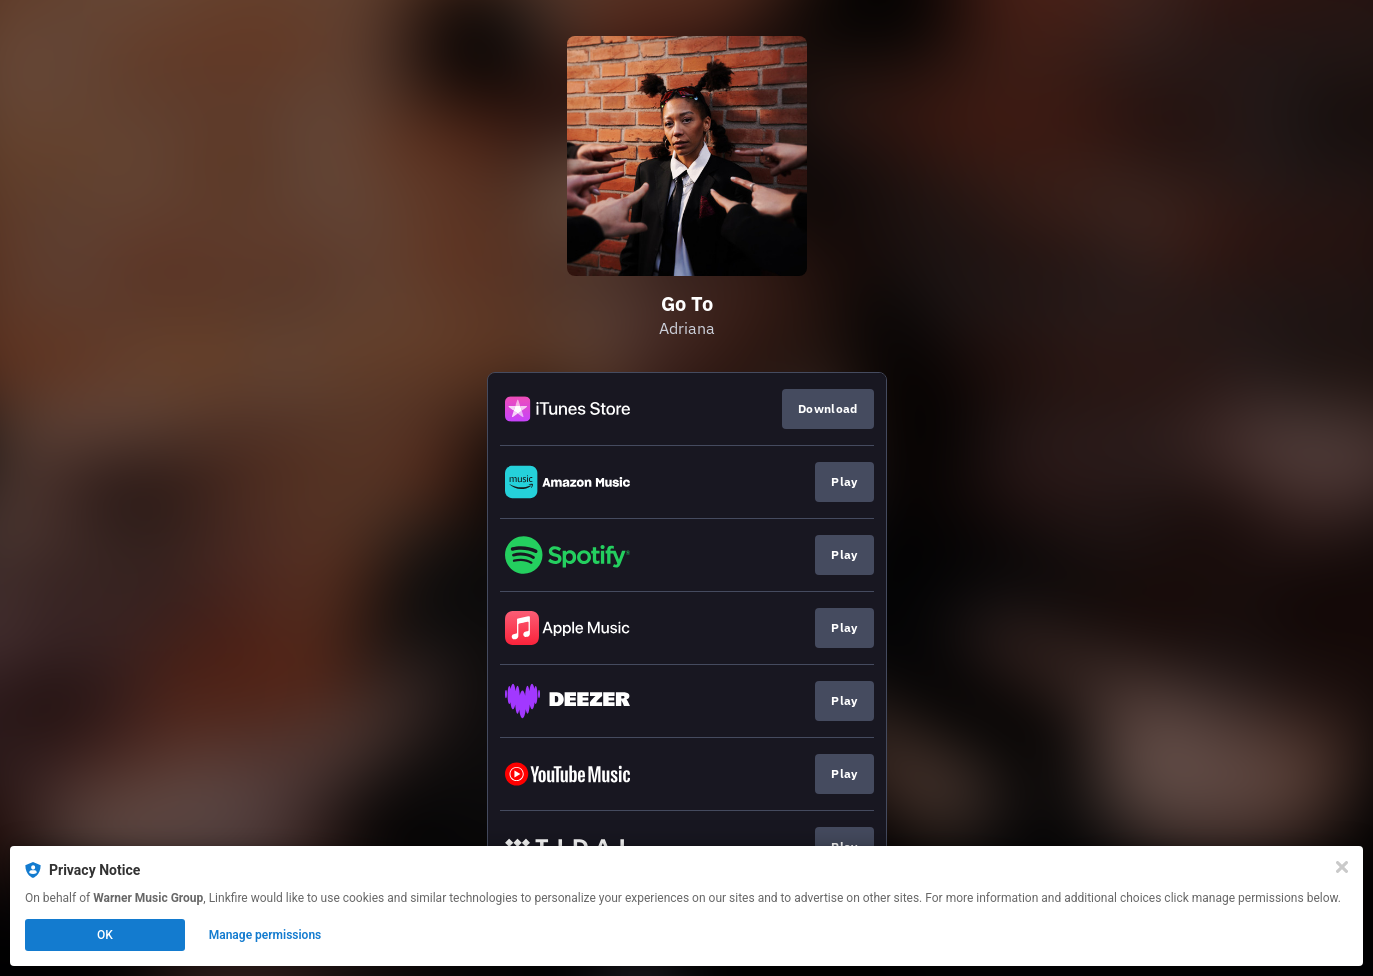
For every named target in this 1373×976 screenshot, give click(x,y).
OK (105, 935)
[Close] (1342, 867)
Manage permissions (265, 935)
